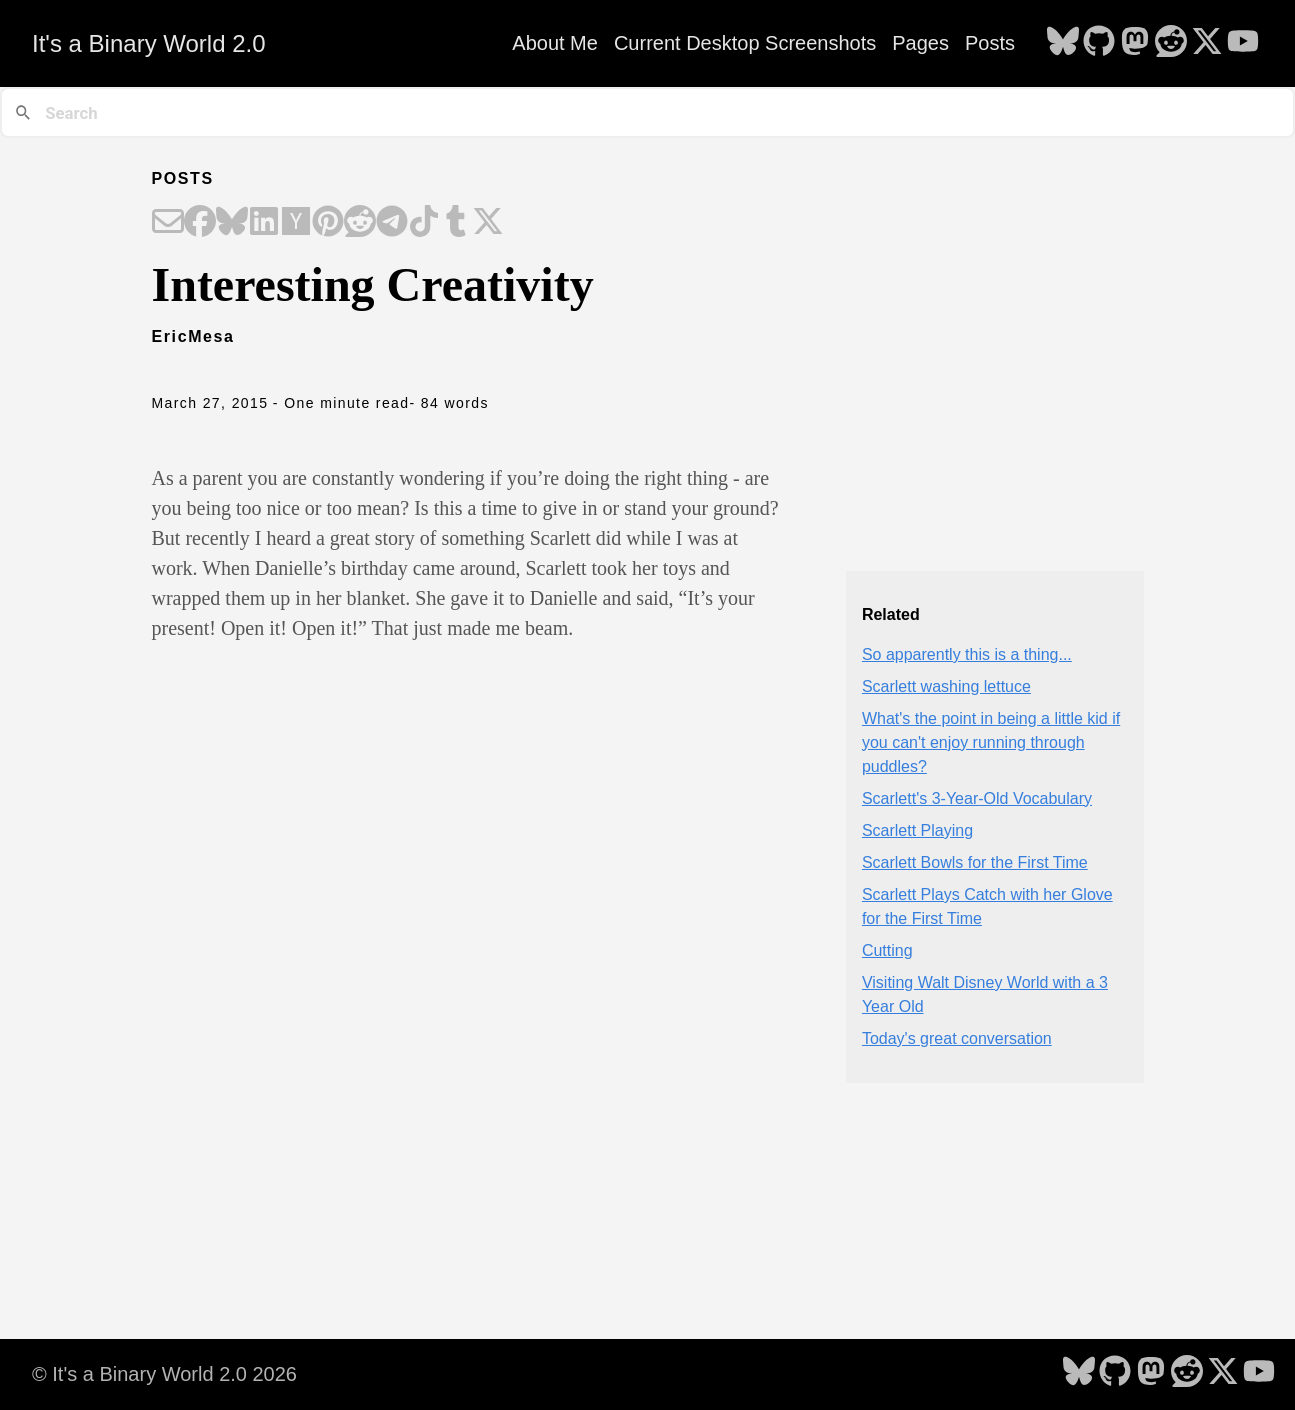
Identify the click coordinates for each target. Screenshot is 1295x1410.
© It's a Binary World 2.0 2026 (164, 1374)
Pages (920, 43)
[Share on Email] (168, 223)
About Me (555, 43)
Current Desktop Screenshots (745, 43)
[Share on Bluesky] (232, 223)
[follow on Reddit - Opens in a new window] (1171, 43)
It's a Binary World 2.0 (149, 43)
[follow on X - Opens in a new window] (1207, 43)
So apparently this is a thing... (967, 654)
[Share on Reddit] (360, 223)
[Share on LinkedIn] (264, 223)
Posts (990, 43)
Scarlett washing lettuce (946, 686)
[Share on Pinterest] (328, 223)
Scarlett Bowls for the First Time (975, 862)
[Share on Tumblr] (456, 223)
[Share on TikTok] (424, 223)
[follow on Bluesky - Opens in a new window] (1063, 43)
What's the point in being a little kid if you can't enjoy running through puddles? (991, 742)
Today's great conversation (957, 1038)
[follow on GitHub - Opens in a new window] (1099, 43)
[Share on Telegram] (392, 223)
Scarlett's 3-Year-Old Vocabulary (977, 798)
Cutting (887, 950)
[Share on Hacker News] (296, 223)
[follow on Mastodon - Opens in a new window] (1135, 43)
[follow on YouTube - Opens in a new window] (1243, 43)
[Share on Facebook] (200, 223)
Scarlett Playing (917, 830)
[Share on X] (488, 223)
